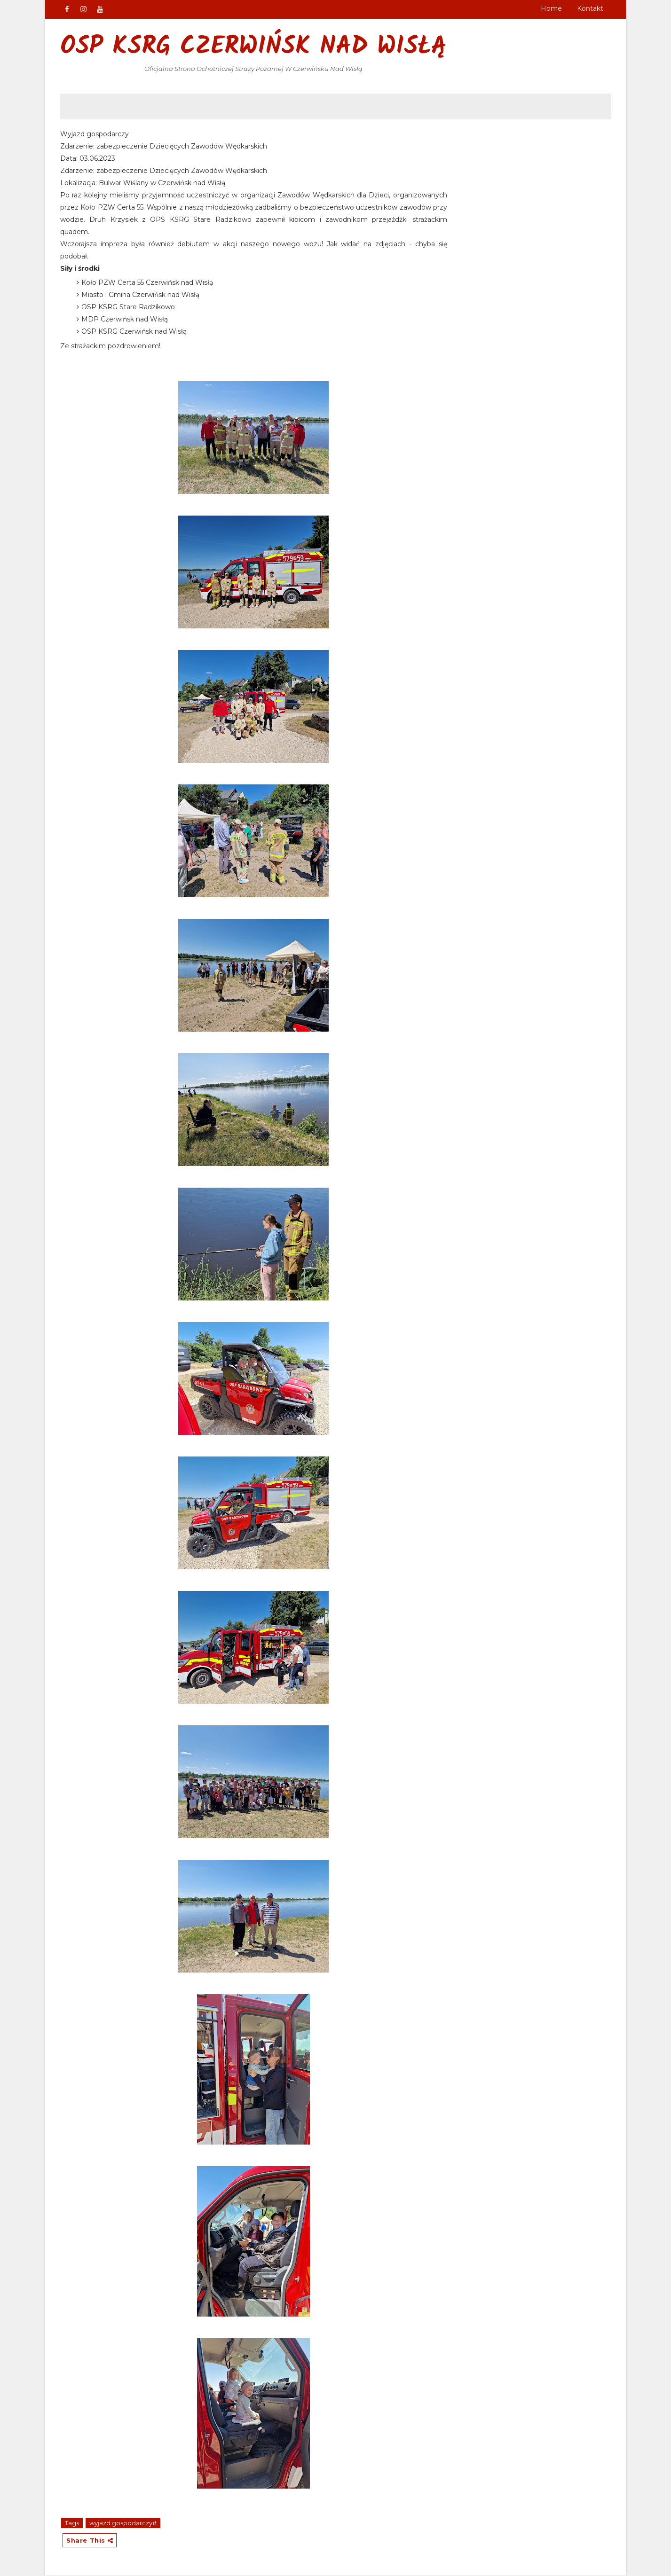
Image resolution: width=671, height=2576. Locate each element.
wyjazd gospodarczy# (123, 2523)
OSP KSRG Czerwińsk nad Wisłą (254, 47)
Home (551, 8)
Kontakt (590, 8)
